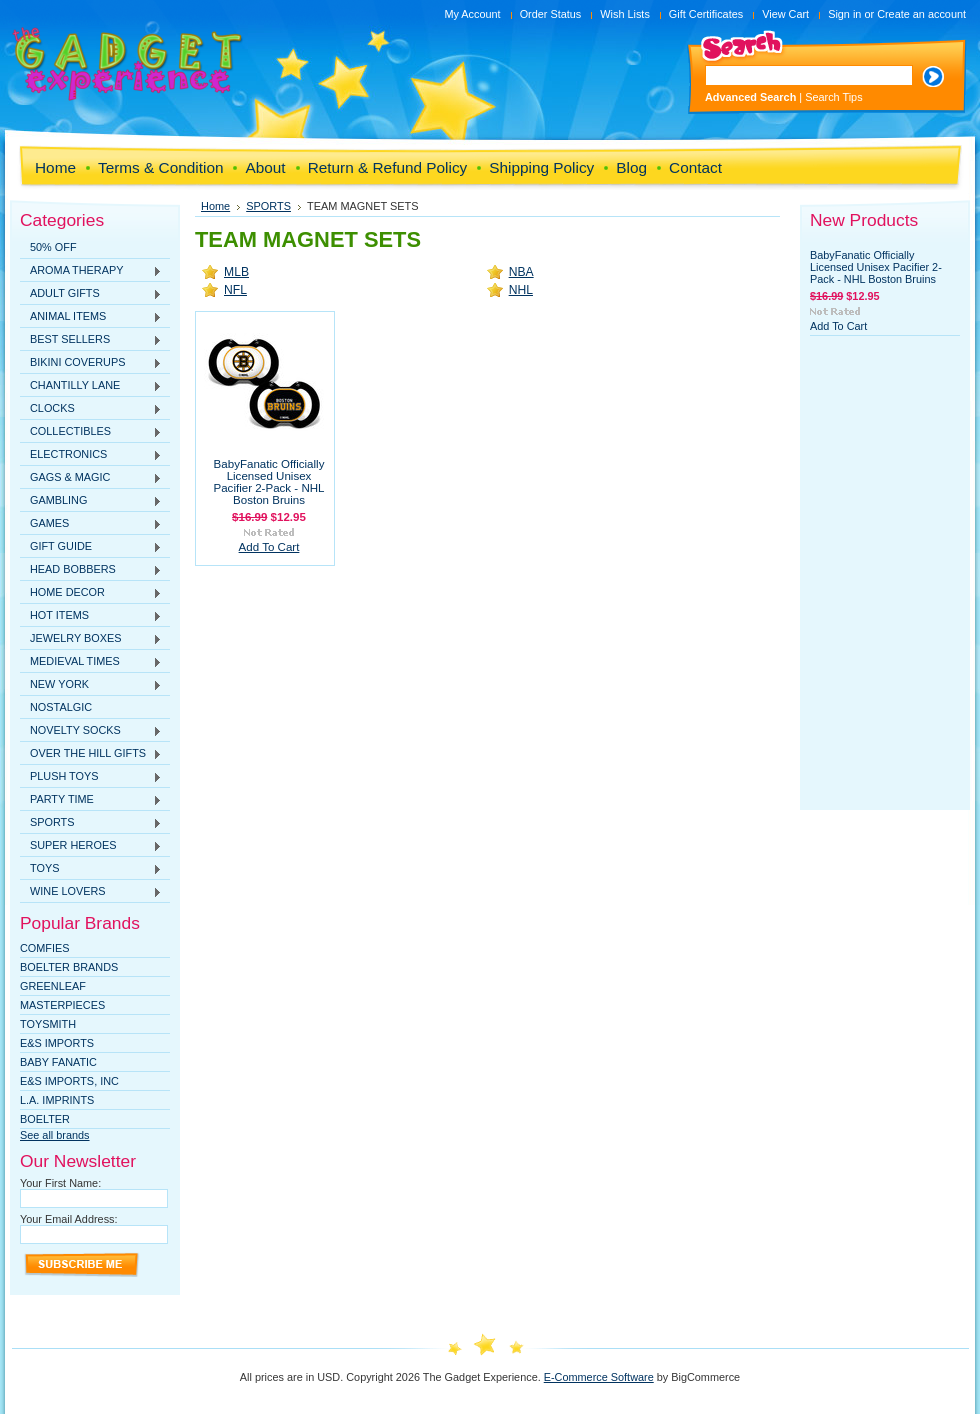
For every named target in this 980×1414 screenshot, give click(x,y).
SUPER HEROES (91, 846)
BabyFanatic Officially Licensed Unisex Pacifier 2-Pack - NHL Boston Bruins (268, 482)
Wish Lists (625, 14)
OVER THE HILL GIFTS (91, 754)
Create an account (921, 14)
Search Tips (833, 97)
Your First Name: (60, 1183)
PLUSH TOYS (91, 777)
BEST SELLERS (91, 340)
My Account (472, 14)
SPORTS (91, 823)
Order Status (551, 14)
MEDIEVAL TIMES (91, 662)
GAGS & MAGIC (91, 478)
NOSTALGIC (61, 707)
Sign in (844, 14)
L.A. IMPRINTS (57, 1100)
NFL (235, 290)
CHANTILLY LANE (91, 386)
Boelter (45, 1119)
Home (215, 206)
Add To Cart (269, 547)
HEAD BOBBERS (91, 570)
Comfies (45, 948)
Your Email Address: (69, 1219)
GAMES (91, 524)
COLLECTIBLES (91, 432)
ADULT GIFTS (91, 294)
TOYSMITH (48, 1024)
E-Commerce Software (599, 1377)
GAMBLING (91, 501)
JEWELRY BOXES (91, 639)
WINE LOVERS (91, 892)
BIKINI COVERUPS (91, 363)
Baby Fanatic (58, 1062)
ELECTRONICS (91, 455)
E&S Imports (57, 1043)
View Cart (785, 14)
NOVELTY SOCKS (91, 731)
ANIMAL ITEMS (91, 317)
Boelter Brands (69, 967)
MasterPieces (62, 1005)
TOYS (91, 869)
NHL (521, 290)
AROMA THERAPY (91, 271)
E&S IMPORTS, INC (69, 1081)
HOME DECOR (91, 593)
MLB (236, 272)
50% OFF (53, 247)
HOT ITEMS (91, 616)
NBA (521, 272)
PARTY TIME (91, 800)
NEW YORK (91, 685)
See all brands (55, 1135)
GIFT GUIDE (91, 547)
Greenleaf (53, 986)
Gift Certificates (706, 14)
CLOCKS (91, 409)
